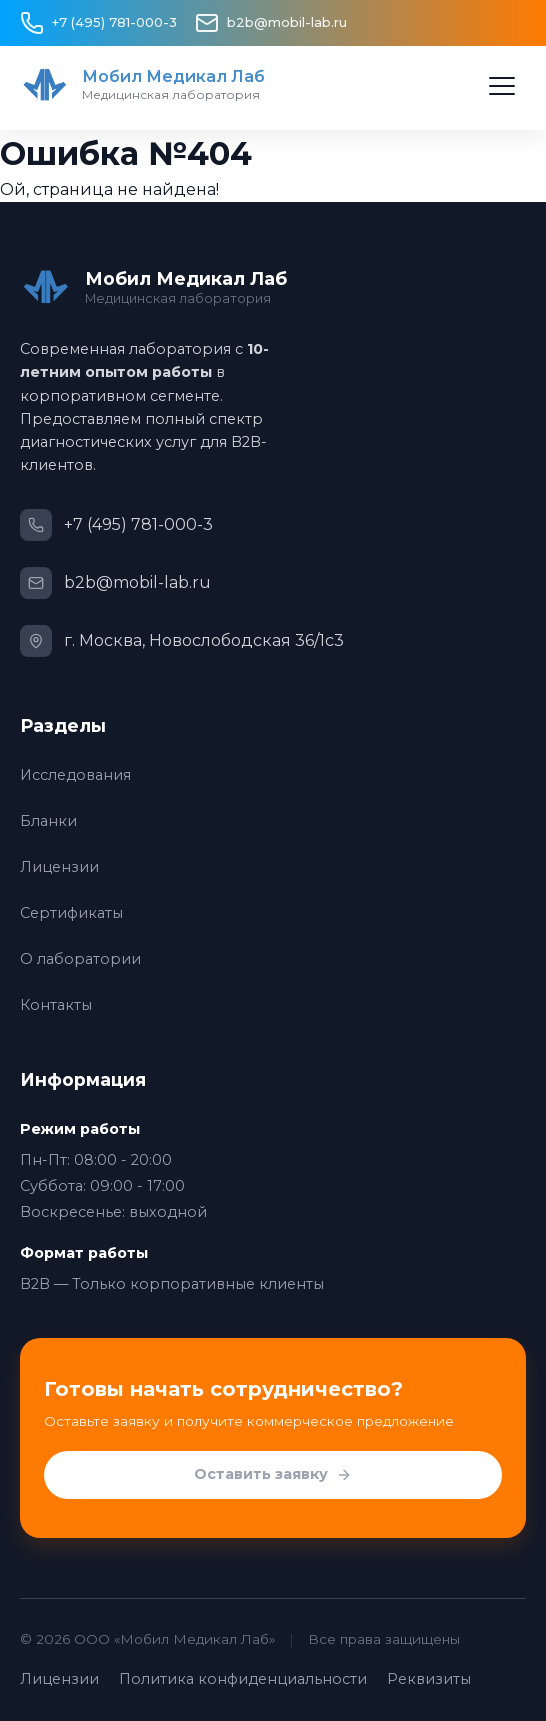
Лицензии (59, 867)
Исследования (75, 775)
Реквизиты (429, 1679)
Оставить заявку (273, 1475)
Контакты (56, 1005)
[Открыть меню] (502, 86)
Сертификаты (71, 913)
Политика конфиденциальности (243, 1679)
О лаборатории (80, 959)
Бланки (48, 821)
